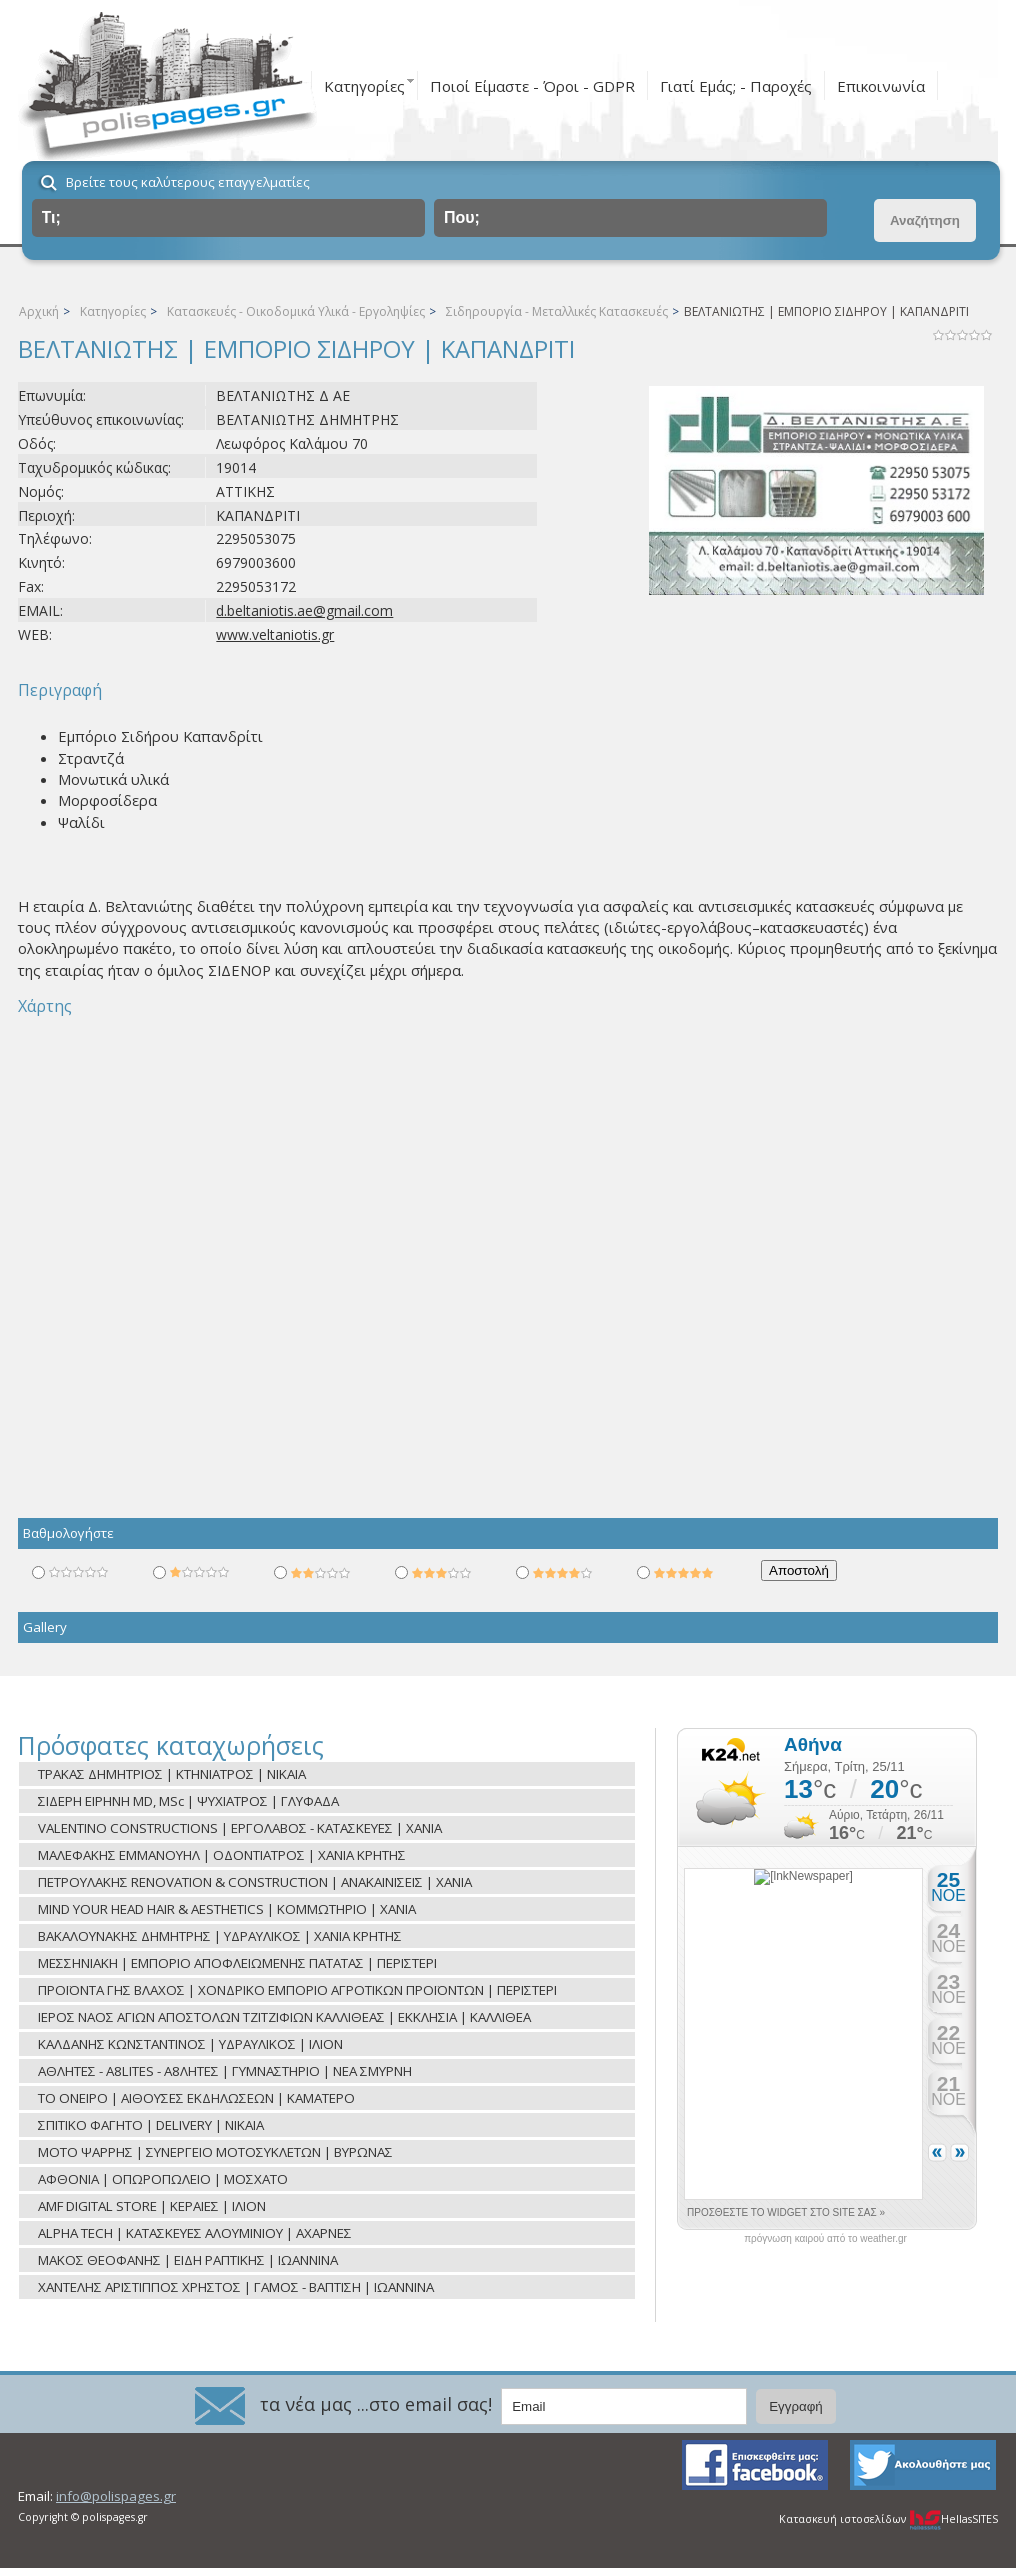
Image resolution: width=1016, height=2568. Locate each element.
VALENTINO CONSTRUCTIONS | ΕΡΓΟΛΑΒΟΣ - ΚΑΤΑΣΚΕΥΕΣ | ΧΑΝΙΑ (240, 1828)
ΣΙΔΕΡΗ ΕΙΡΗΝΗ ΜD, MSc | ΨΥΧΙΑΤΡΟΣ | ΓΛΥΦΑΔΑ (188, 1801)
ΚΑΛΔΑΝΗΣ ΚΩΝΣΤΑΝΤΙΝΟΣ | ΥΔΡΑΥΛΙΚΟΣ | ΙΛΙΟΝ (190, 2044)
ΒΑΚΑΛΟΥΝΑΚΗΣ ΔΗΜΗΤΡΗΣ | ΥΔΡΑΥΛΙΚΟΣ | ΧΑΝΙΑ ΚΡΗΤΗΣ (220, 1936)
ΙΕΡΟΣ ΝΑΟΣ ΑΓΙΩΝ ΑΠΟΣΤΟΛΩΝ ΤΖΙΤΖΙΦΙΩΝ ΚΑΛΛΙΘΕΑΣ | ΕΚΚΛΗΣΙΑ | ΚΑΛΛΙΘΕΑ (284, 2017)
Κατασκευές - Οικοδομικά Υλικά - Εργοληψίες (296, 311)
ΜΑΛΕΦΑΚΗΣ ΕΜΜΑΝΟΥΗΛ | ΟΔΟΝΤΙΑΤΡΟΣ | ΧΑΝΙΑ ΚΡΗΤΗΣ (222, 1855)
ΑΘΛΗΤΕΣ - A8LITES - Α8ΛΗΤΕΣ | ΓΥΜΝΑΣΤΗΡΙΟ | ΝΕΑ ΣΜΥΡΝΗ (225, 2071)
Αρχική (39, 311)
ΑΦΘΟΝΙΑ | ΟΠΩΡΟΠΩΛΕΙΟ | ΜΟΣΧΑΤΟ (163, 2179)
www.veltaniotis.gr (275, 634)
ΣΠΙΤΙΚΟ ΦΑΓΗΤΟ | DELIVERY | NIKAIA (151, 2125)
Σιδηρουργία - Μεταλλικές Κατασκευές (557, 311)
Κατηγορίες (364, 86)
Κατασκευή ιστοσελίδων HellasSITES (888, 2519)
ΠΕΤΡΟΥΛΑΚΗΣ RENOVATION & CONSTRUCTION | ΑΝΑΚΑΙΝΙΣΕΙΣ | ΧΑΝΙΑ (255, 1882)
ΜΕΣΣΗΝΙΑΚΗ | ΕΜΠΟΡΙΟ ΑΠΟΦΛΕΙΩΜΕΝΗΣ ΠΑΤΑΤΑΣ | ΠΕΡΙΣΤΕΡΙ (237, 1963)
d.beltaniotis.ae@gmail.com (304, 610)
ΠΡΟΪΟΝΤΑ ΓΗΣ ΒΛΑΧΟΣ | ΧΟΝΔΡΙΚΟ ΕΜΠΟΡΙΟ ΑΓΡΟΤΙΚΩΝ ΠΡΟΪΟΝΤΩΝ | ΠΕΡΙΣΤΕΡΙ (297, 1990)
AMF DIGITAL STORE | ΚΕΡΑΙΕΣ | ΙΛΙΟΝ (152, 2206)
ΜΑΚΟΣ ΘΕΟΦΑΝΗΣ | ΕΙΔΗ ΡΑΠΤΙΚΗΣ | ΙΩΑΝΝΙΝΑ (188, 2260)
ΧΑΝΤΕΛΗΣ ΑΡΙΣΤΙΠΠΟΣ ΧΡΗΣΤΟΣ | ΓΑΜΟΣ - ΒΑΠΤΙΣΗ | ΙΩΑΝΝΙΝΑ (236, 2287)
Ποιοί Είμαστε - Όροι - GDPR (532, 86)
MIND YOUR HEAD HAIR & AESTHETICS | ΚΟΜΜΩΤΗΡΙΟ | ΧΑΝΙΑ (227, 1909)
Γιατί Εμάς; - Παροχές (736, 86)
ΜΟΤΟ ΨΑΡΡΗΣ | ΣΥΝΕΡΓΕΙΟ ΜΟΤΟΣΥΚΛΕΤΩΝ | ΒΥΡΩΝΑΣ (215, 2152)
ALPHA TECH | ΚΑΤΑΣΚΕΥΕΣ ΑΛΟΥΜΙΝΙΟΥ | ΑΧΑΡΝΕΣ (195, 2233)
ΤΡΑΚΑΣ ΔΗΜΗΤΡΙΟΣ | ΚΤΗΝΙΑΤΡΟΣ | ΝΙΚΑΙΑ (172, 1774)
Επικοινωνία (881, 86)
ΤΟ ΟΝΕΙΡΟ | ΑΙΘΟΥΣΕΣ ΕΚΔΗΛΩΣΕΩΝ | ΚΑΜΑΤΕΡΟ (196, 2098)
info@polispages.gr (116, 2496)
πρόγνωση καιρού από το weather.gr (825, 2239)
